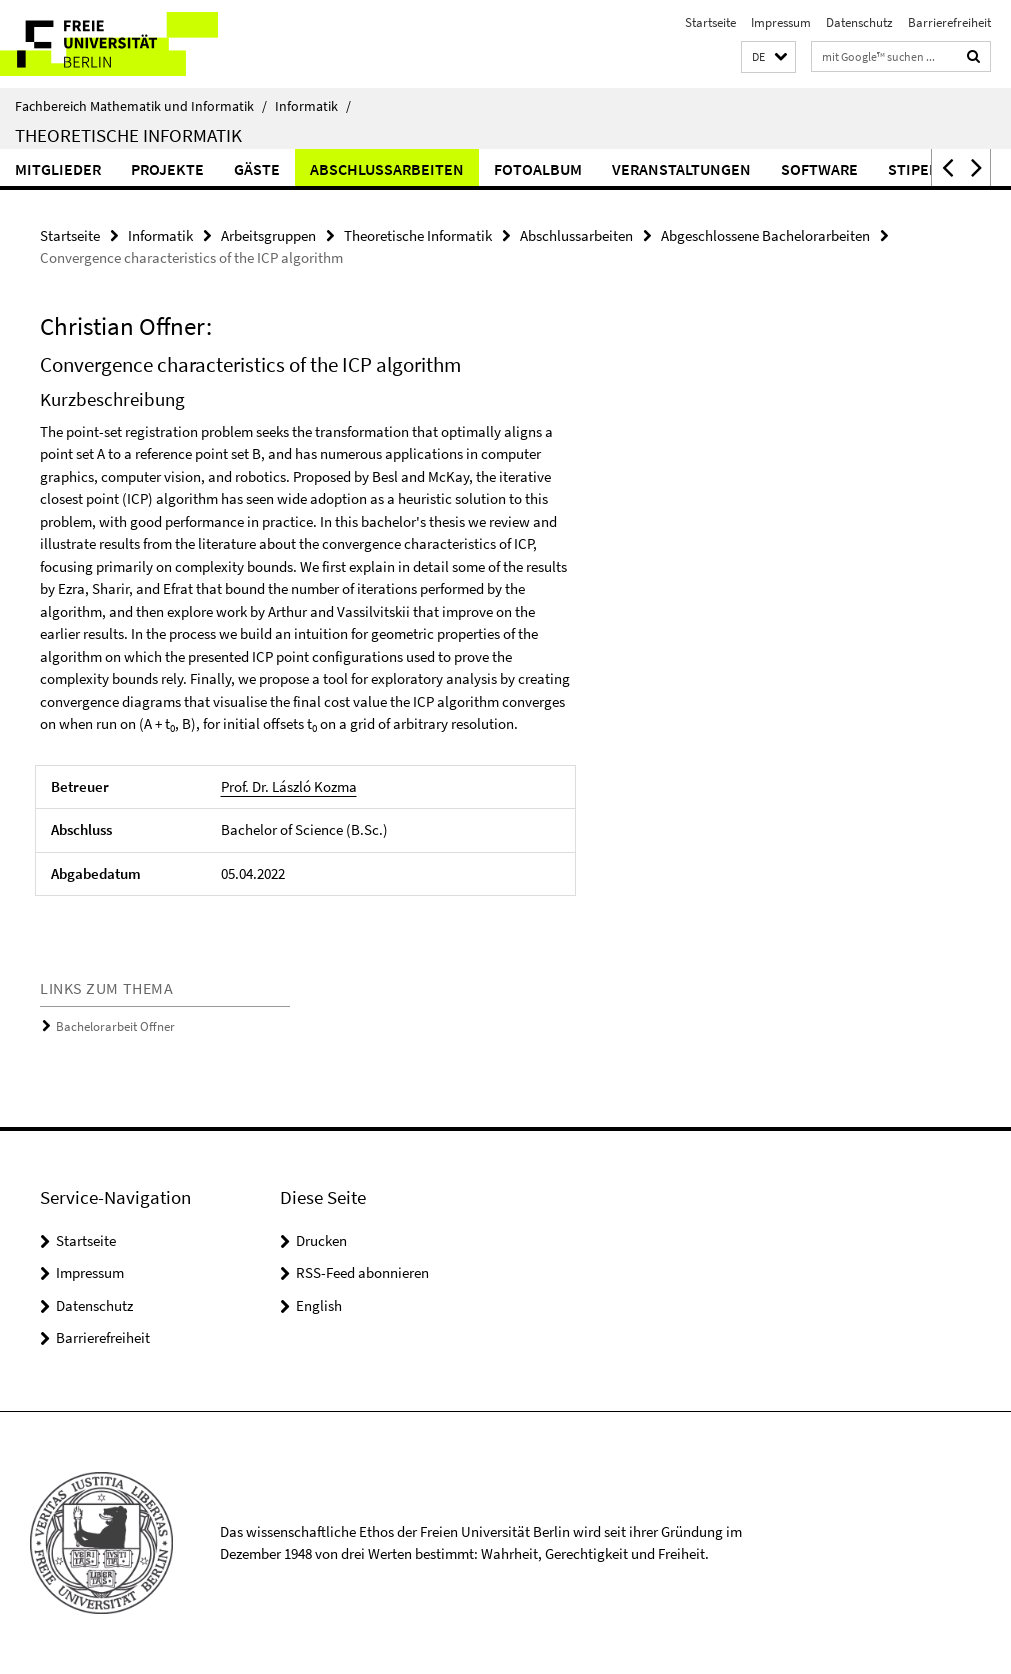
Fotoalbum (538, 169)
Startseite (710, 22)
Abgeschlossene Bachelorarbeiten (765, 235)
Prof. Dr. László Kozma (289, 786)
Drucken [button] (321, 1240)
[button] (768, 57)
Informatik (313, 106)
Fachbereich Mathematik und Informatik (141, 106)
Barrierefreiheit (949, 22)
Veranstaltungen (681, 169)
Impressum (781, 22)
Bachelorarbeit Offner (115, 1026)
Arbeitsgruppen (268, 235)
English (319, 1305)
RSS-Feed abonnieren (362, 1272)
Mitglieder (58, 169)
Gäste (257, 169)
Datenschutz (859, 22)
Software (819, 169)
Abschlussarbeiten (387, 169)
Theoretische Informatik (128, 135)
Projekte (167, 169)
